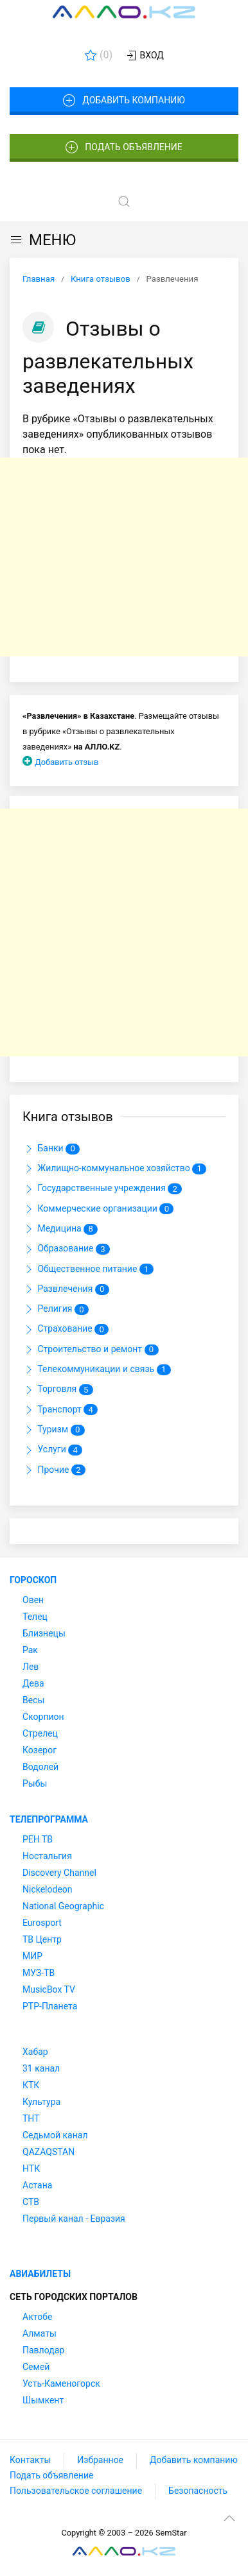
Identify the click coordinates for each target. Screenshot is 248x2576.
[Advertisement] (124, 557)
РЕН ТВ (37, 1839)
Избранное (100, 2460)
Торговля (57, 1390)
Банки (51, 1148)
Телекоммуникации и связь (96, 1369)
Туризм (53, 1429)
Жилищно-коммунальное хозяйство (114, 1168)
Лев (30, 1667)
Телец (35, 1616)
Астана (37, 2185)
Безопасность (197, 2491)
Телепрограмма (49, 1819)
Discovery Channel (59, 1873)
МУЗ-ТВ (38, 1973)
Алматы (39, 2333)
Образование (66, 1249)
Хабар (35, 2052)
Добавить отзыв (66, 762)
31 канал (41, 2068)
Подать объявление (124, 147)
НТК (31, 2168)
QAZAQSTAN (48, 2152)
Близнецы (44, 1633)
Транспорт (60, 1410)
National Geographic (63, 1906)
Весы (33, 1700)
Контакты (30, 2460)
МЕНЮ (43, 240)
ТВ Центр (42, 1939)
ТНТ (31, 2118)
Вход (144, 55)
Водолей (40, 1767)
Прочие (53, 1470)
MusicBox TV (48, 1989)
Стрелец (40, 1733)
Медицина (60, 1229)
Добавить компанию (123, 100)
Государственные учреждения (102, 1189)
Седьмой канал (54, 2135)
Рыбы (34, 1783)
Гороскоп (33, 1580)
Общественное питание (88, 1269)
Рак (30, 1650)
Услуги (52, 1450)
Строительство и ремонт (90, 1349)
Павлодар (43, 2350)
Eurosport (42, 1923)
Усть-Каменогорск (61, 2383)
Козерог (39, 1750)
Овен (33, 1600)
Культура (41, 2102)
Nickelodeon (47, 1889)
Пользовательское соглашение (76, 2491)
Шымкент (43, 2400)
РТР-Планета (49, 2006)
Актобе (37, 2317)
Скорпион (43, 1717)
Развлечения (65, 1289)
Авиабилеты (40, 2274)
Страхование (65, 1329)
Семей (35, 2367)
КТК (30, 2085)
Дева (33, 1683)
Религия (55, 1309)
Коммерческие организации (97, 1209)
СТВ (30, 2202)
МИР (32, 1956)
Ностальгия (47, 1856)
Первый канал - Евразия (73, 2218)
